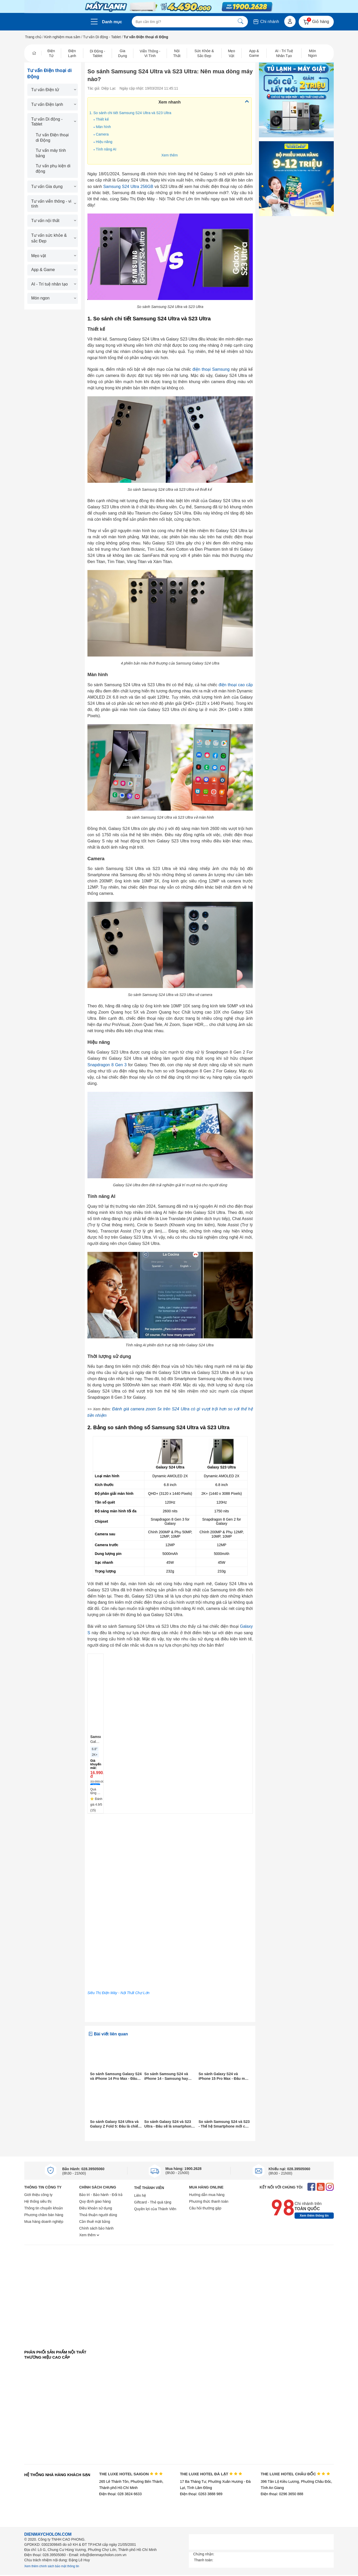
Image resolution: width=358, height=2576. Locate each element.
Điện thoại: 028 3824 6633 (120, 2494)
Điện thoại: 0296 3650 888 (282, 2494)
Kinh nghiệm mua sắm (62, 37)
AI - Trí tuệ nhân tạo (53, 284)
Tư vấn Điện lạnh (53, 104)
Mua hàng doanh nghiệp (43, 2221)
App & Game (53, 269)
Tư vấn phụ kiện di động (53, 168)
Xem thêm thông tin (314, 2215)
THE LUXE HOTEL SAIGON (131, 2474)
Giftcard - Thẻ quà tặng (152, 2202)
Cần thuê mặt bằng (94, 2221)
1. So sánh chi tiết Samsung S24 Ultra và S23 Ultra (130, 113)
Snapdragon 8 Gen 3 (107, 1065)
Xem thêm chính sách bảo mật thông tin (51, 2566)
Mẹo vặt (53, 256)
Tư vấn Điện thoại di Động (52, 138)
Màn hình (103, 127)
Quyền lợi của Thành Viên (155, 2209)
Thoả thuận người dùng (98, 2215)
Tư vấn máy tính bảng (51, 153)
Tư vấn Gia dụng (53, 186)
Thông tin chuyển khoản (43, 2208)
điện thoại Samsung (211, 369)
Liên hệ (140, 2195)
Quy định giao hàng (95, 2201)
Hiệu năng (104, 142)
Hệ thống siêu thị (38, 2201)
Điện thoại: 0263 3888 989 (201, 2494)
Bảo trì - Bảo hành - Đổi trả (101, 2195)
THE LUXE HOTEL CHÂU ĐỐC (295, 2474)
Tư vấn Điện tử (53, 90)
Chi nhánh (266, 21)
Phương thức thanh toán (208, 2201)
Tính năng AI (106, 149)
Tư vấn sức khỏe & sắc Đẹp (53, 238)
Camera (103, 134)
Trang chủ (33, 37)
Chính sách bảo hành (96, 2228)
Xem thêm (169, 155)
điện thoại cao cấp (235, 685)
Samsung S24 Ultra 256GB (128, 186)
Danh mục (112, 22)
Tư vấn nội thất (53, 220)
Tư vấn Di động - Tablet (102, 37)
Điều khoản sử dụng (95, 2208)
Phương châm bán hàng (43, 2215)
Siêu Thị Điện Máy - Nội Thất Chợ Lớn (118, 1993)
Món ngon (53, 298)
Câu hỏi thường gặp (205, 2208)
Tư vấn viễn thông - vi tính (53, 203)
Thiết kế (102, 119)
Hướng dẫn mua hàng (206, 2195)
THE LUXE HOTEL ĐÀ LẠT (211, 2474)
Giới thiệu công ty (38, 2195)
